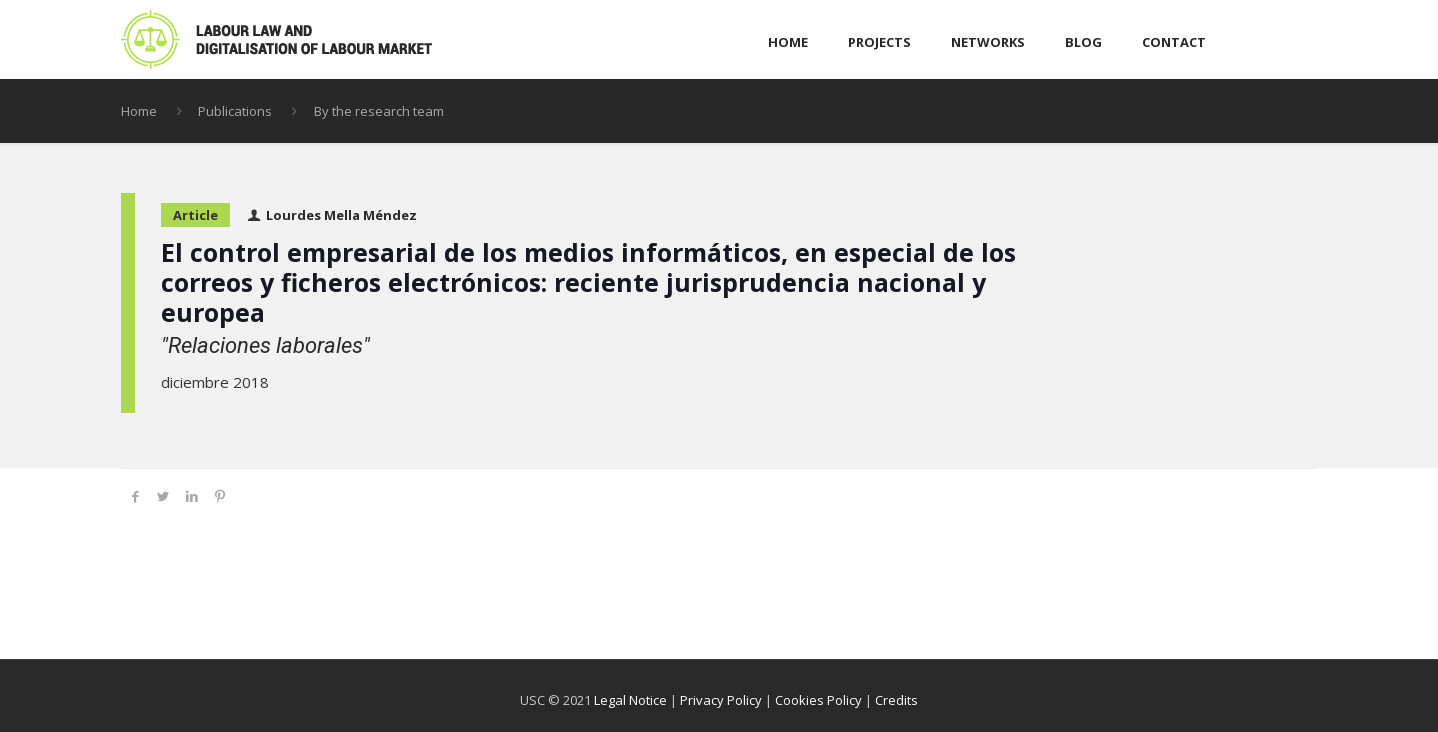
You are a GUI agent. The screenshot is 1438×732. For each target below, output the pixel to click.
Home (139, 111)
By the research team (379, 111)
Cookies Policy (818, 700)
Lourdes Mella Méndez (341, 215)
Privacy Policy (721, 700)
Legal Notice (630, 700)
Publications (235, 111)
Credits (896, 700)
